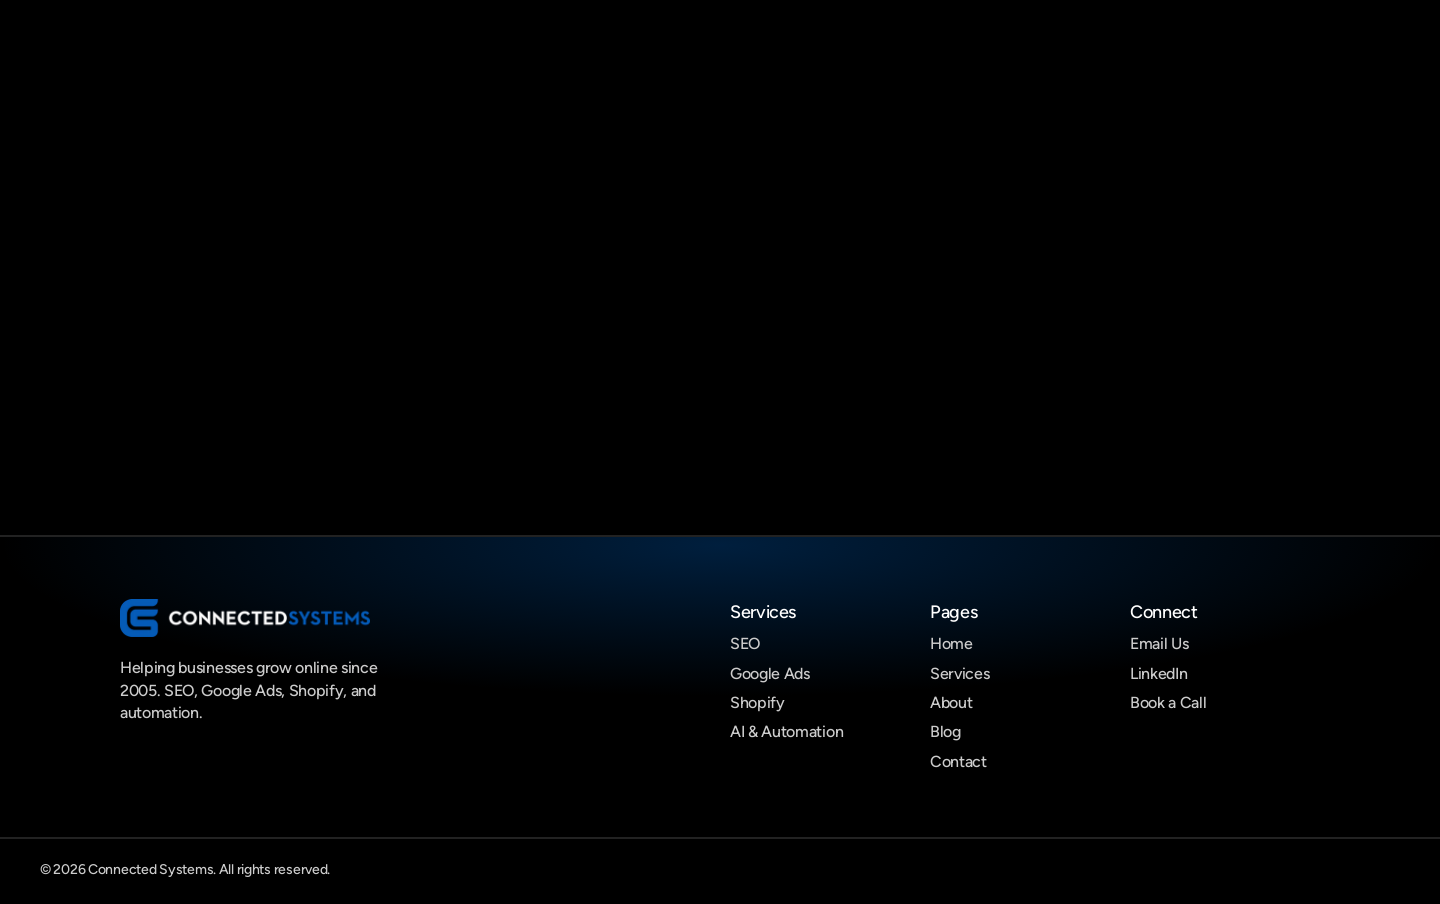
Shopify (757, 702)
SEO (745, 643)
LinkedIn (1158, 673)
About (951, 702)
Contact (958, 761)
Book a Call (1168, 702)
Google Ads (770, 673)
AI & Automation (786, 731)
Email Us (1159, 643)
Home (951, 643)
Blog (945, 731)
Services (959, 673)
